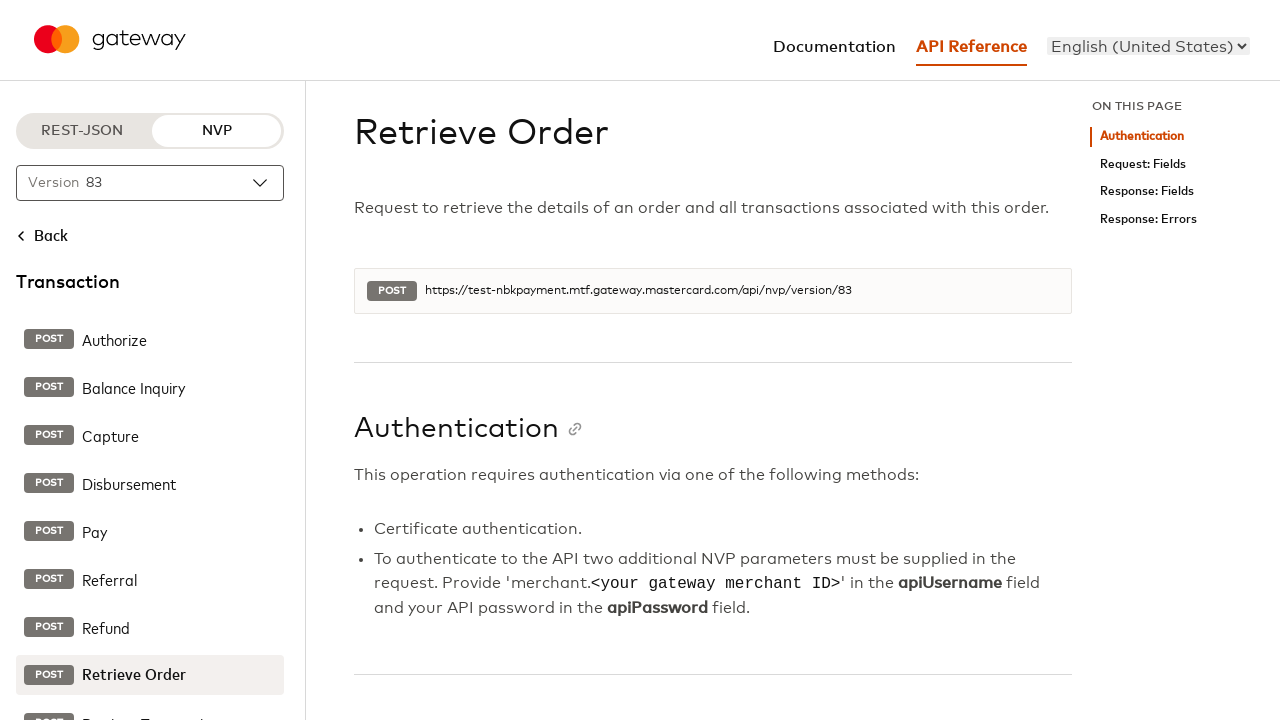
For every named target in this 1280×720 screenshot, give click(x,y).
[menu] (1148, 46)
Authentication (1142, 136)
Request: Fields (1143, 164)
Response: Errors (1148, 219)
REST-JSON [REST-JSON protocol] (82, 131)
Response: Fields (1147, 191)
